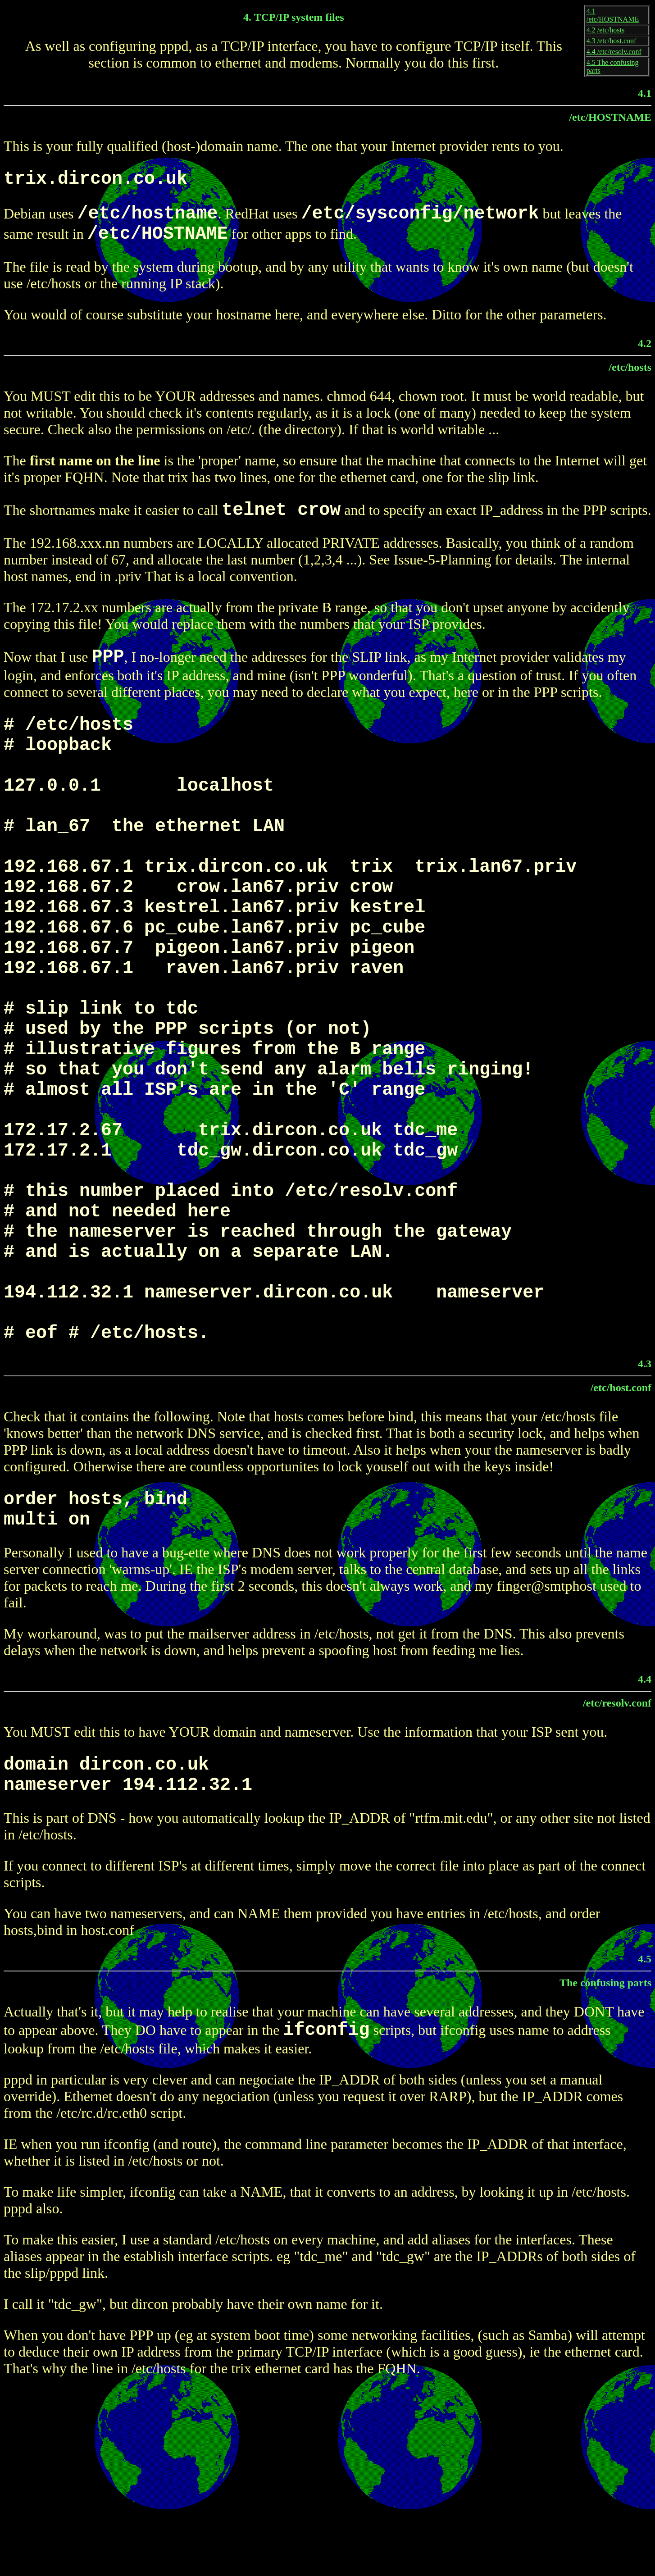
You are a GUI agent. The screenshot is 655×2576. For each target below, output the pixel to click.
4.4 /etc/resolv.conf (614, 51)
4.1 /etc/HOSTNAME (613, 15)
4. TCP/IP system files (293, 17)
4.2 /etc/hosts (605, 30)
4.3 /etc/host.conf (612, 41)
